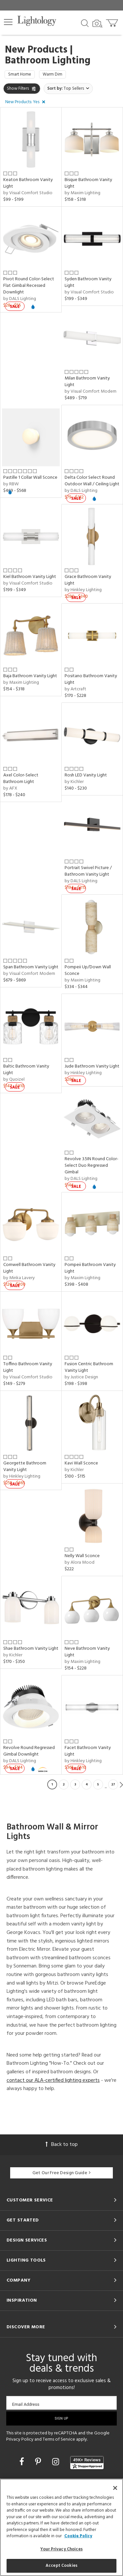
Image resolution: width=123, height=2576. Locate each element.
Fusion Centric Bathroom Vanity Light (89, 1367)
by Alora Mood (79, 1562)
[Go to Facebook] (23, 2462)
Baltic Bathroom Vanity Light (26, 1070)
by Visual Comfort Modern (90, 391)
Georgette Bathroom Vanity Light (24, 1467)
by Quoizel (14, 1079)
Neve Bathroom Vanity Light (87, 1652)
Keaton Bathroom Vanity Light (28, 183)
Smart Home (19, 74)
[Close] (115, 2488)
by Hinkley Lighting (83, 590)
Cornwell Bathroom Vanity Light (29, 1268)
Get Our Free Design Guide (61, 2173)
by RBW (11, 484)
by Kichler (74, 782)
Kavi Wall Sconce (81, 1463)
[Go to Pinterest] (39, 2462)
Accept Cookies (61, 2565)
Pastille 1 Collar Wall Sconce (30, 477)
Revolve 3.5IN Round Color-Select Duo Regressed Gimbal (91, 1165)
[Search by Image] (97, 23)
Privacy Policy (19, 2439)
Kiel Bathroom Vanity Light (29, 577)
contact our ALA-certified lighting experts (53, 2080)
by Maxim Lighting (82, 193)
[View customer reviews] (87, 2462)
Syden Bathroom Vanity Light (88, 282)
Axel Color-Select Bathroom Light (20, 778)
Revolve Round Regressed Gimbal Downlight (29, 1751)
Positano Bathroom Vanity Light (91, 679)
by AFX (10, 788)
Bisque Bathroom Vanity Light (88, 183)
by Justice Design (81, 1377)
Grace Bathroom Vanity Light (88, 580)
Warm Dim (52, 74)
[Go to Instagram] (57, 2462)
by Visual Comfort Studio (27, 193)
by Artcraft (75, 689)
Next (121, 1784)
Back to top (62, 2144)
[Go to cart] (113, 21)
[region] (61, 2527)
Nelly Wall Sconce (82, 1556)
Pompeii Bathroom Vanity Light (90, 1268)
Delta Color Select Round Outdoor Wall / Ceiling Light (92, 481)
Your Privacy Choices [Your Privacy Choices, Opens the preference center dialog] (61, 2549)
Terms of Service (59, 2439)
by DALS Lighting (19, 299)
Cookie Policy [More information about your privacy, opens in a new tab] (78, 2536)
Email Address (25, 2404)
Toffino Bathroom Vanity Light (27, 1367)
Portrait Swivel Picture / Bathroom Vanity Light (88, 871)
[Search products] (85, 22)
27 (113, 1784)
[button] (8, 22)
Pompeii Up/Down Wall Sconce (88, 970)
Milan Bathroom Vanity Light (87, 382)
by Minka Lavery (19, 1278)
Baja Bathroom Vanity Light (30, 676)
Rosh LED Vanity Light (86, 775)
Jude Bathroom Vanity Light (92, 1066)
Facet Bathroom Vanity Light (88, 1751)
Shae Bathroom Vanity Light (30, 1648)
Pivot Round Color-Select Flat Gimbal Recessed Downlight (28, 285)
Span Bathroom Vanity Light (30, 967)
